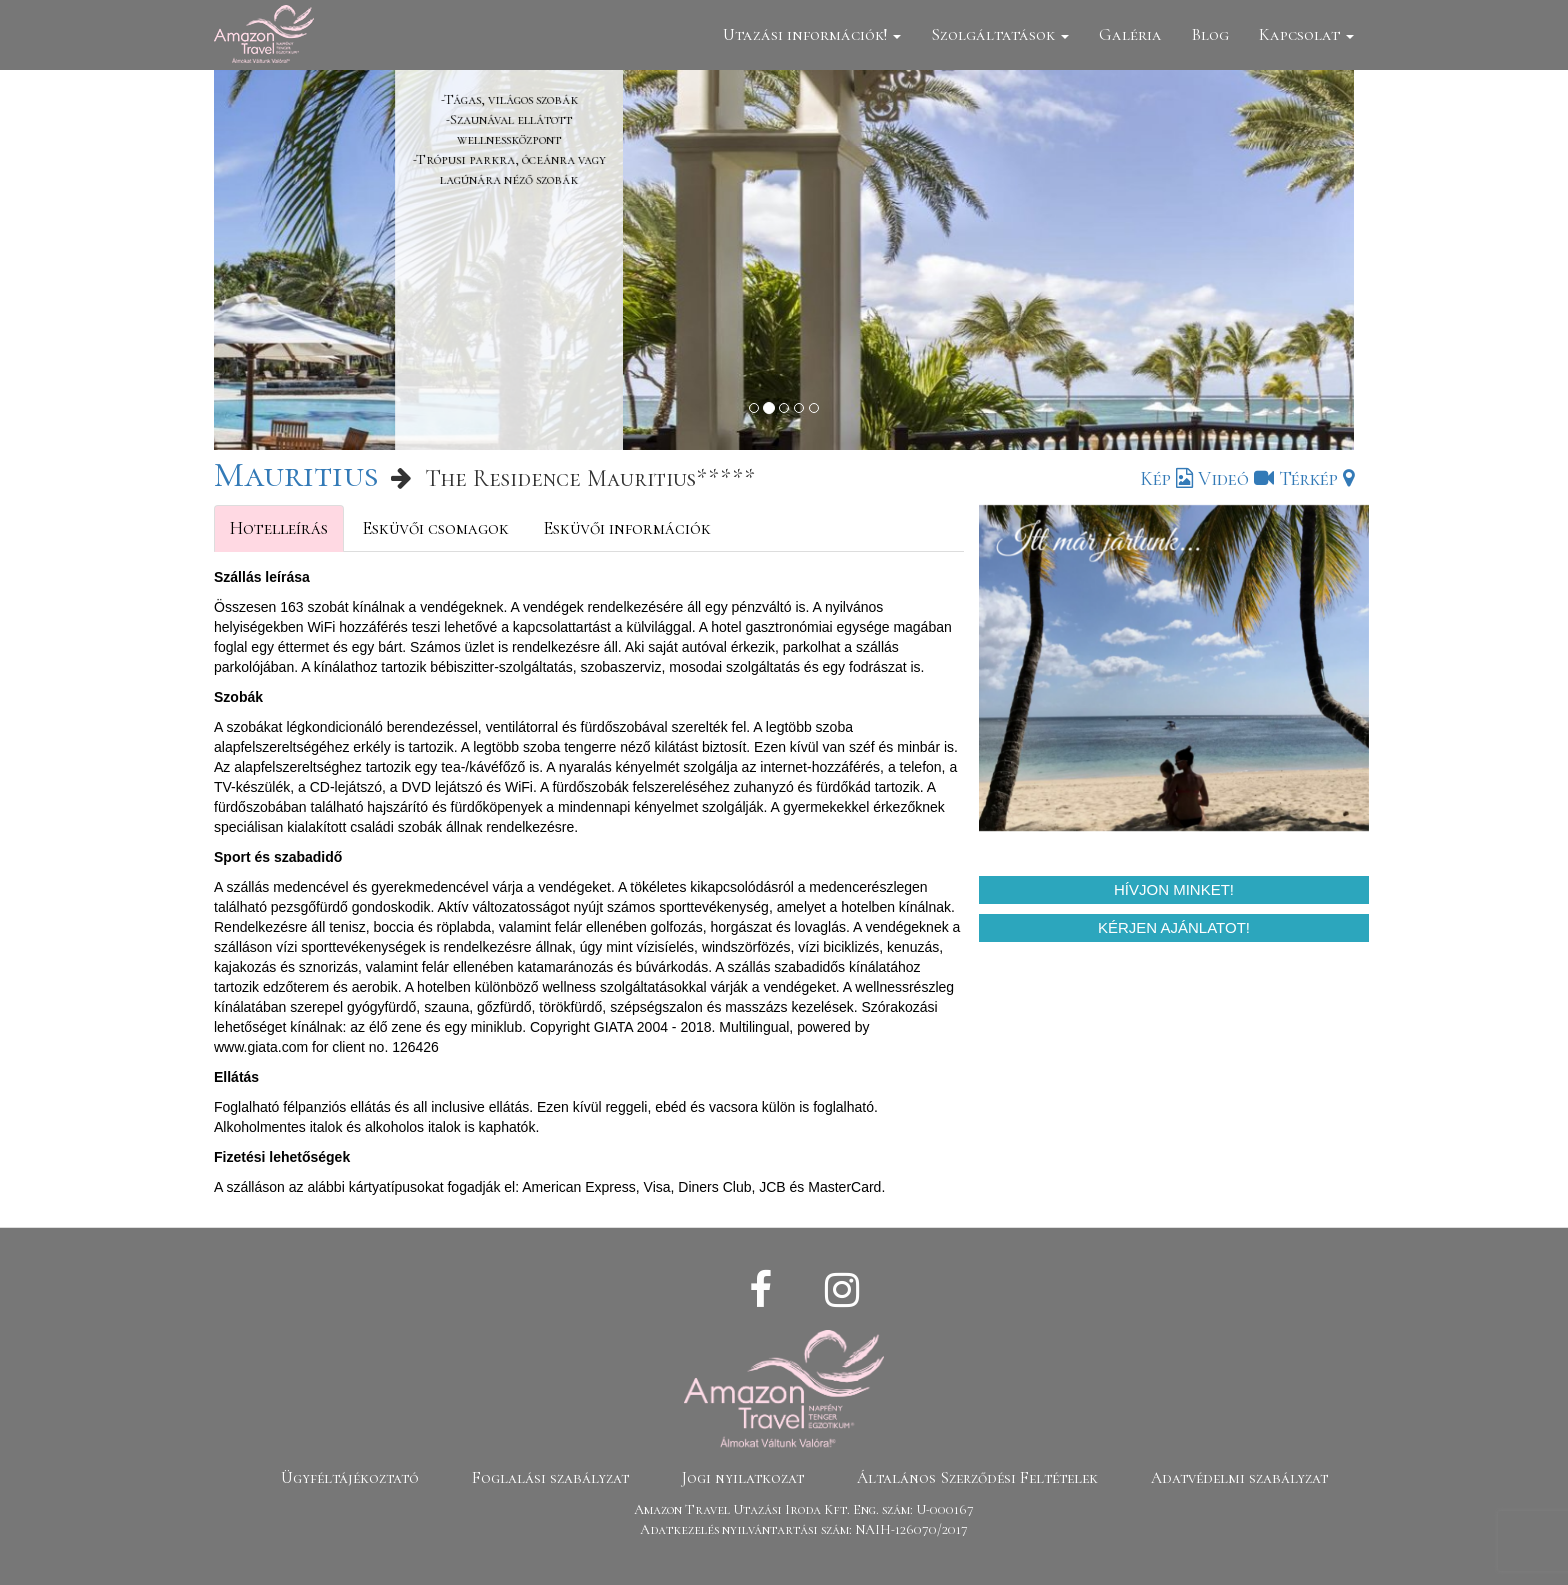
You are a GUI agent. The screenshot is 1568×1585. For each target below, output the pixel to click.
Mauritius (296, 474)
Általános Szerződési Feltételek (977, 1478)
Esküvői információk (627, 528)
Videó (1236, 479)
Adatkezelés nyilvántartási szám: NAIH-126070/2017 (804, 1529)
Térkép (1316, 479)
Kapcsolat (1306, 34)
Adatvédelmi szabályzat (1239, 1478)
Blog (1210, 34)
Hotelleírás (279, 528)
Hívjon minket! (1174, 889)
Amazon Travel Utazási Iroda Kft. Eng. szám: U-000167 (804, 1509)
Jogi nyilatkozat (743, 1478)
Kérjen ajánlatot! (1174, 927)
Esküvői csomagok (435, 528)
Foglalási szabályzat (550, 1478)
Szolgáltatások (1000, 34)
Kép (1166, 479)
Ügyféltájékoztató (350, 1478)
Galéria (1130, 34)
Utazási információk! (812, 34)
